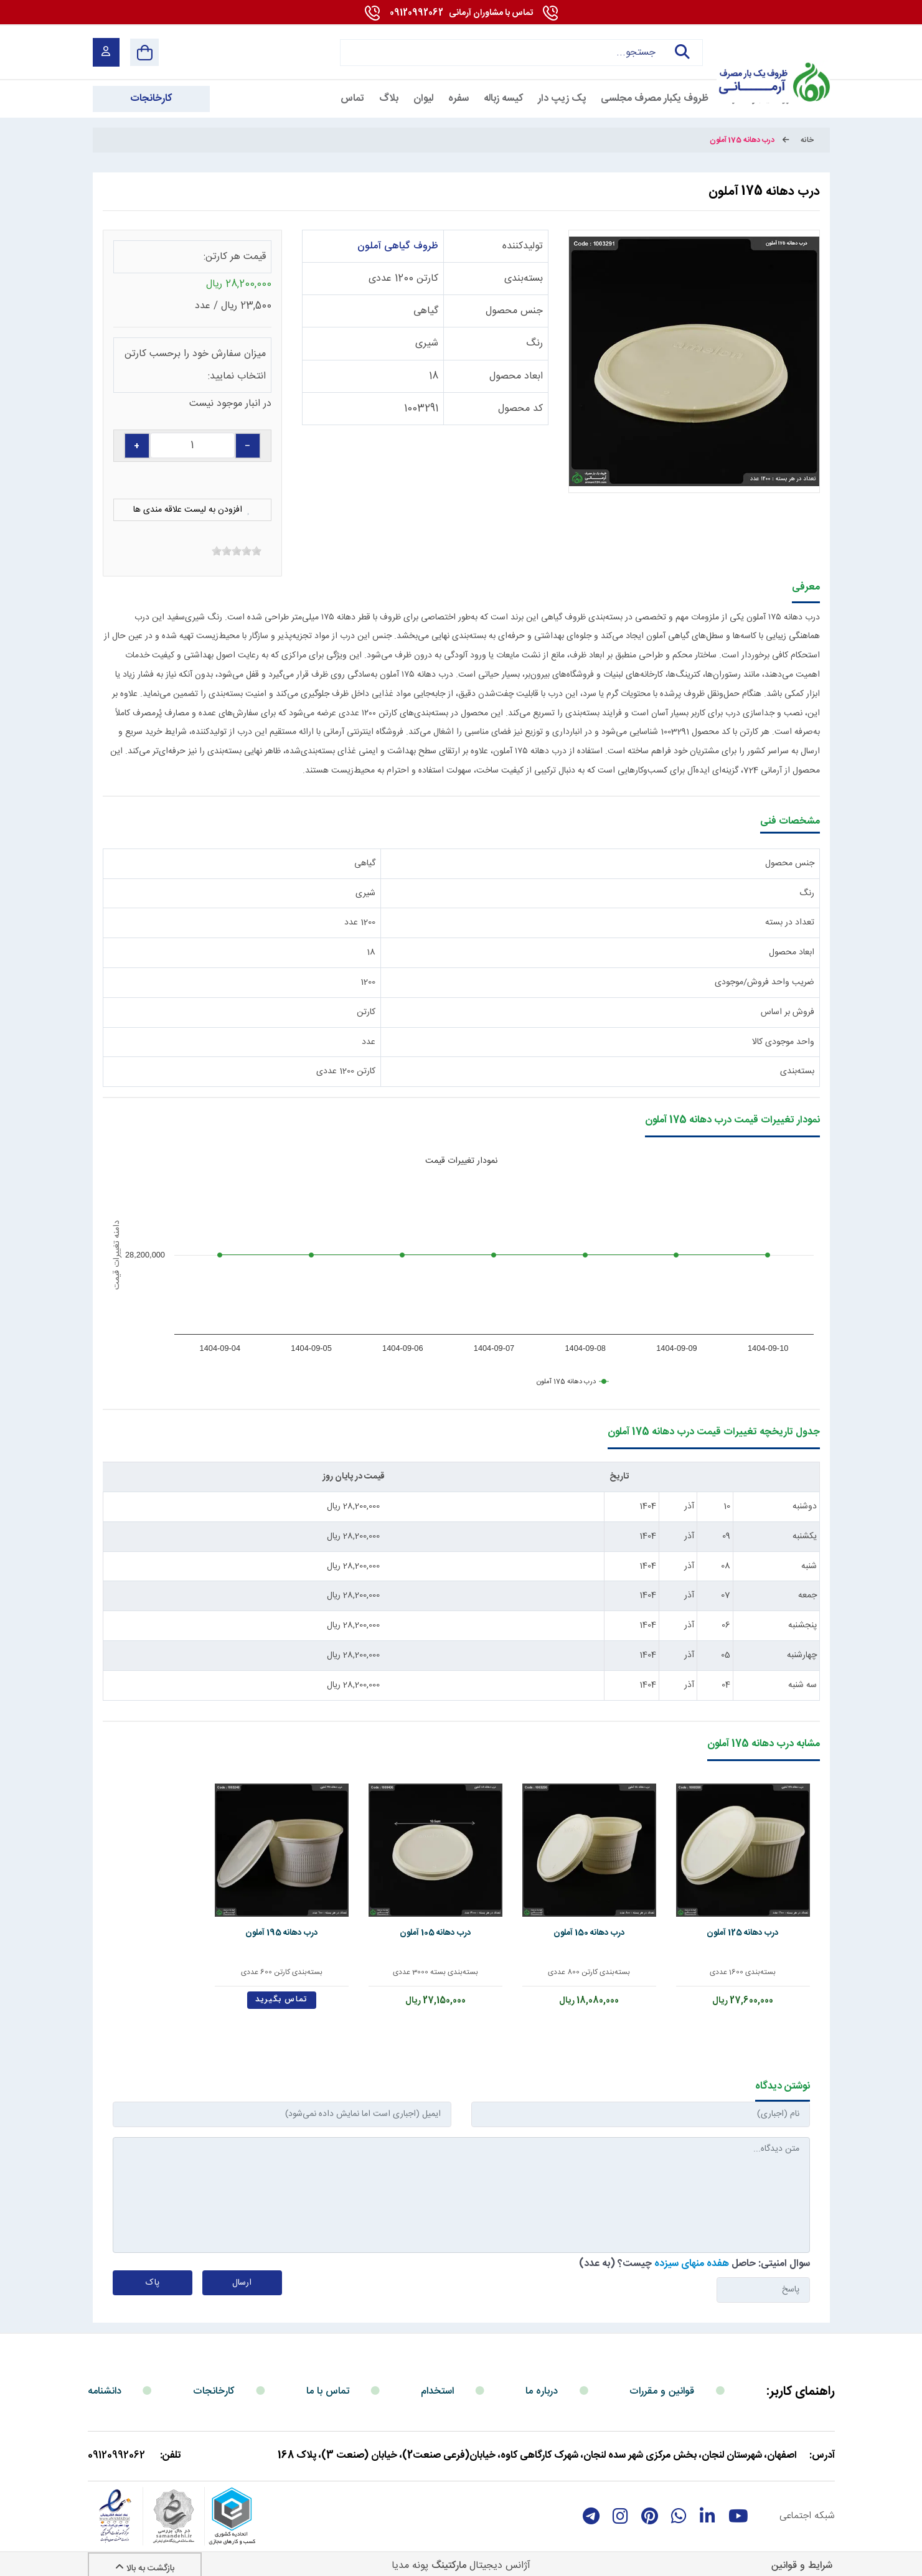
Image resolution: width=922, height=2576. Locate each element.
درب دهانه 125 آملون (748, 1923)
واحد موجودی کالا (783, 1042)
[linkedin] (707, 2506)
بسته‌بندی (523, 278)
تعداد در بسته (789, 922)
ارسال (242, 2272)
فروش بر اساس (787, 1012)
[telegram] (591, 2506)
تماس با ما (327, 2381)
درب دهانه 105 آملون (461, 1923)
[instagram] (620, 2506)
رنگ (534, 343)
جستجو (682, 52)
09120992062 (461, 13)
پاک (152, 2272)
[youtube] (738, 2506)
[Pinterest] (649, 2506)
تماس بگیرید (317, 1989)
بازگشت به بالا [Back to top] (144, 2558)
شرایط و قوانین (801, 2555)
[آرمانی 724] (771, 52)
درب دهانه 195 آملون (317, 1923)
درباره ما (541, 2381)
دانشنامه (104, 2381)
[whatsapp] (679, 2506)
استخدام (437, 2381)
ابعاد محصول (516, 376)
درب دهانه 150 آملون (604, 1923)
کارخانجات (214, 2381)
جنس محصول (514, 311)
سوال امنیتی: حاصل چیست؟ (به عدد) (694, 2253)
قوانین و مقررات (661, 2381)
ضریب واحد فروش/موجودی (764, 982)
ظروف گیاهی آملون (397, 246)
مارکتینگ (448, 2555)
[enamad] (115, 2506)
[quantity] (192, 445)
